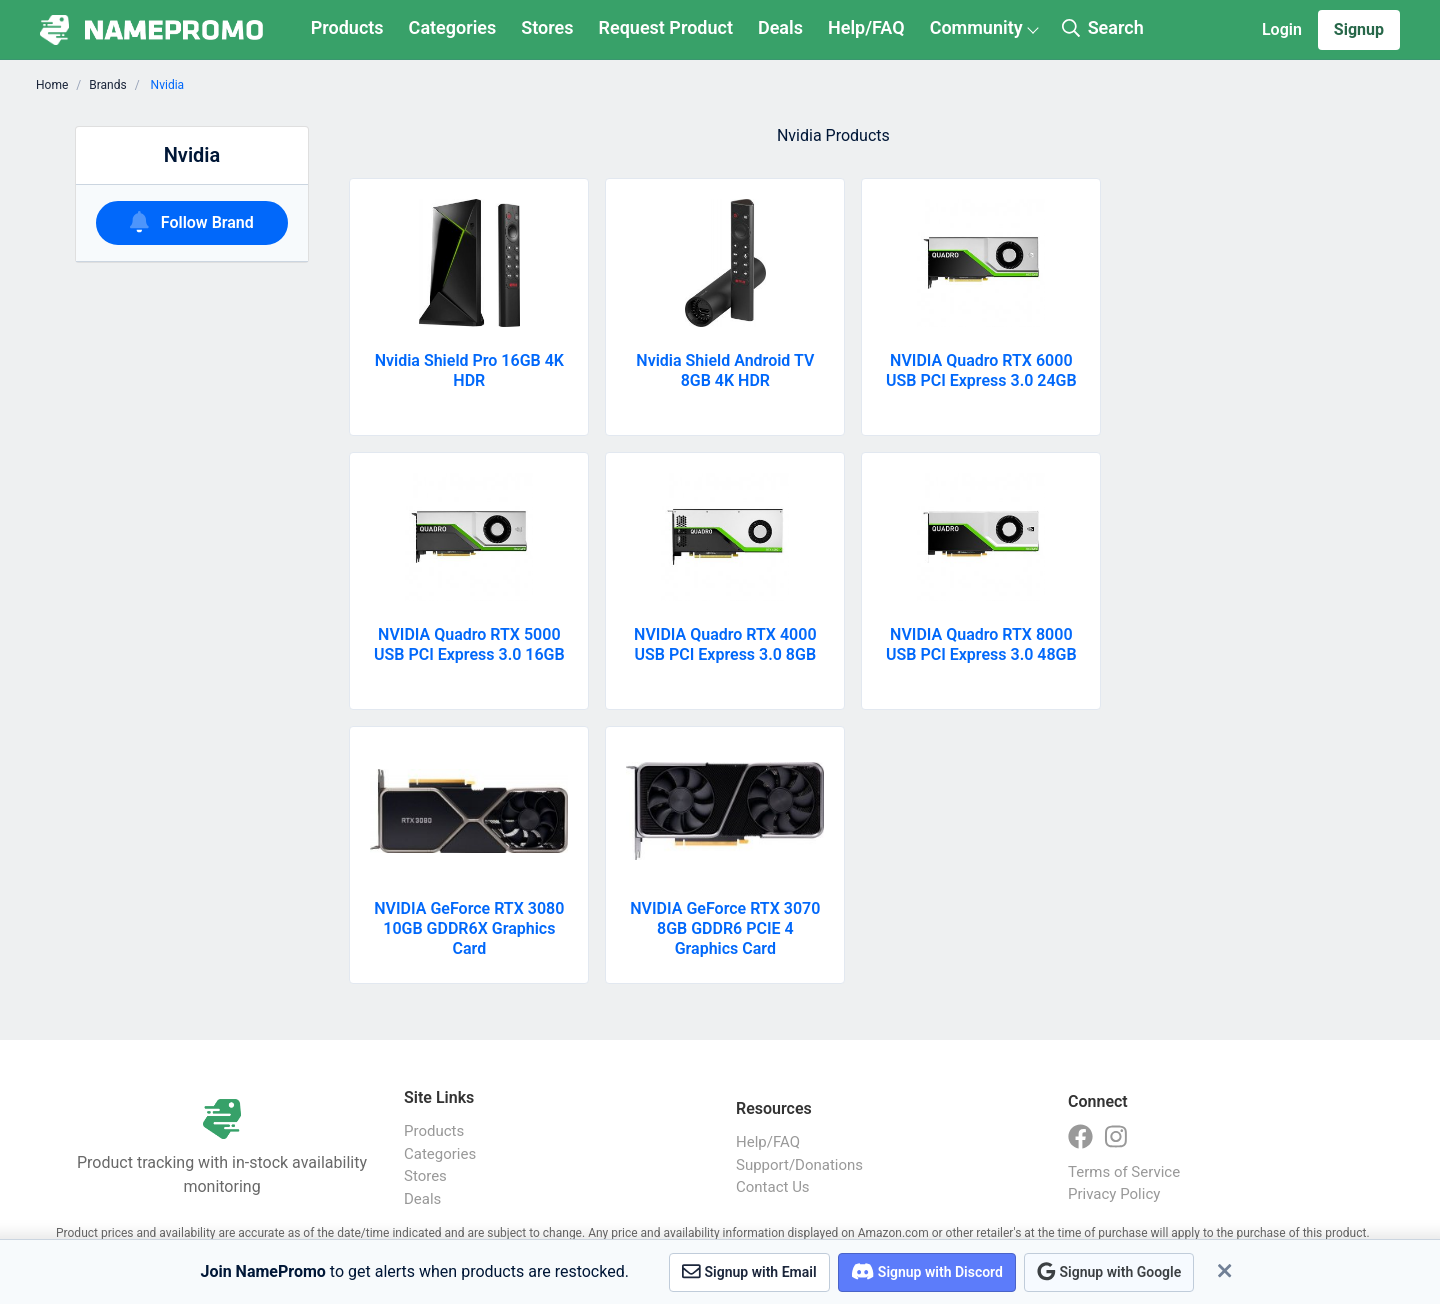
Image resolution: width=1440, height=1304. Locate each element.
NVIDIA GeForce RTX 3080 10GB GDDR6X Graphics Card (469, 928)
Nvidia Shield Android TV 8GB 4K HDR (725, 370)
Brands (107, 85)
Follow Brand (192, 221)
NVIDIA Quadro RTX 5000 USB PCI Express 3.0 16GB (469, 644)
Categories (453, 27)
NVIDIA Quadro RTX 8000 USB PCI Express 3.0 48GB (981, 644)
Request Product (666, 27)
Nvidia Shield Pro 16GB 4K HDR (469, 370)
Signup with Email (749, 1271)
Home (52, 85)
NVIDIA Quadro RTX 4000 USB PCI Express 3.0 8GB (725, 644)
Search (1103, 27)
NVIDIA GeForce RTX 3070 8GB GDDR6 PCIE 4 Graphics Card (725, 928)
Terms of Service (1124, 1172)
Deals (780, 27)
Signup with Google (1109, 1271)
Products (347, 27)
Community (976, 27)
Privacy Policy (1114, 1194)
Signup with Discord (927, 1271)
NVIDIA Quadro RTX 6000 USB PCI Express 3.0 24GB (981, 370)
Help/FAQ (866, 27)
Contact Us (773, 1187)
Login (1282, 29)
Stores (547, 27)
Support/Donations (799, 1165)
